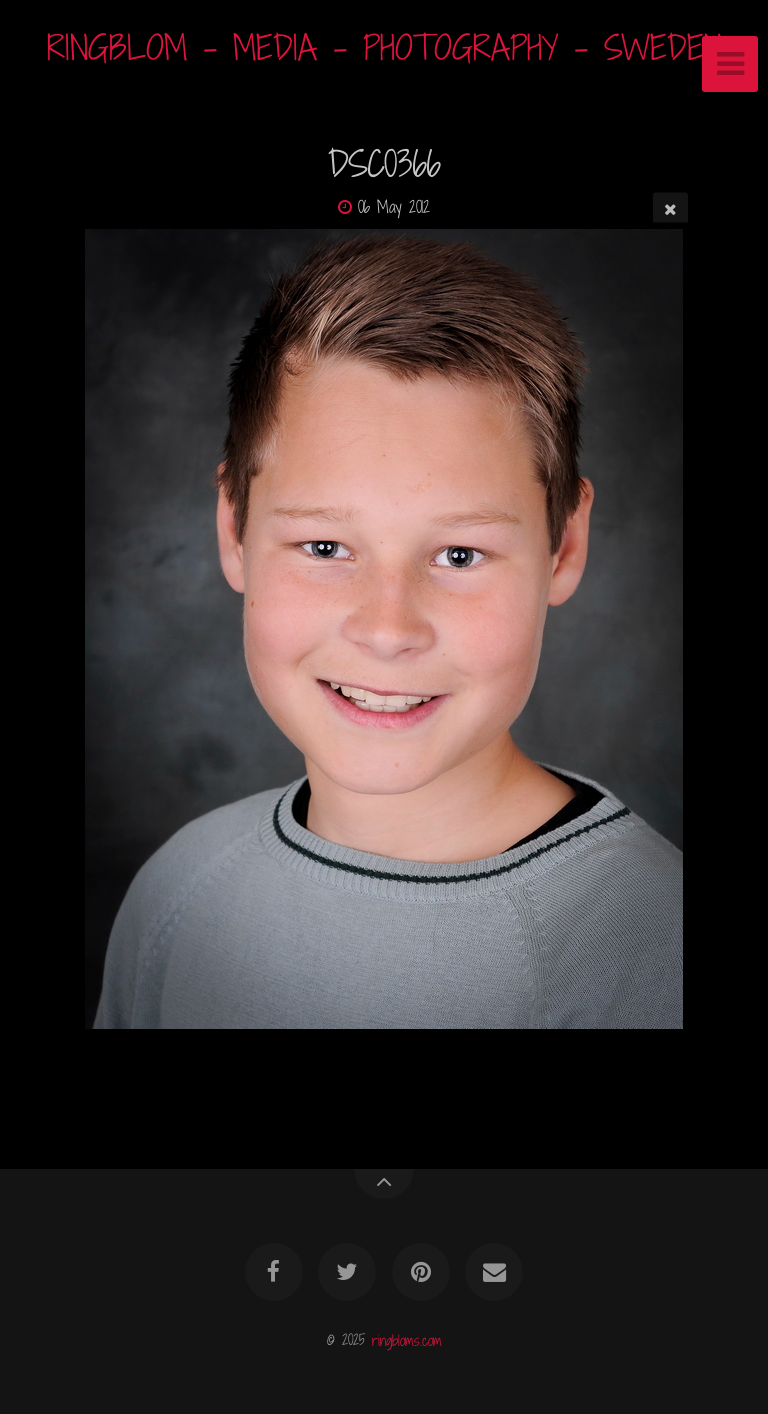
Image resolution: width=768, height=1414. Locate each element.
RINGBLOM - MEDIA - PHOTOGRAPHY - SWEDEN (384, 47)
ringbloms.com (407, 1339)
